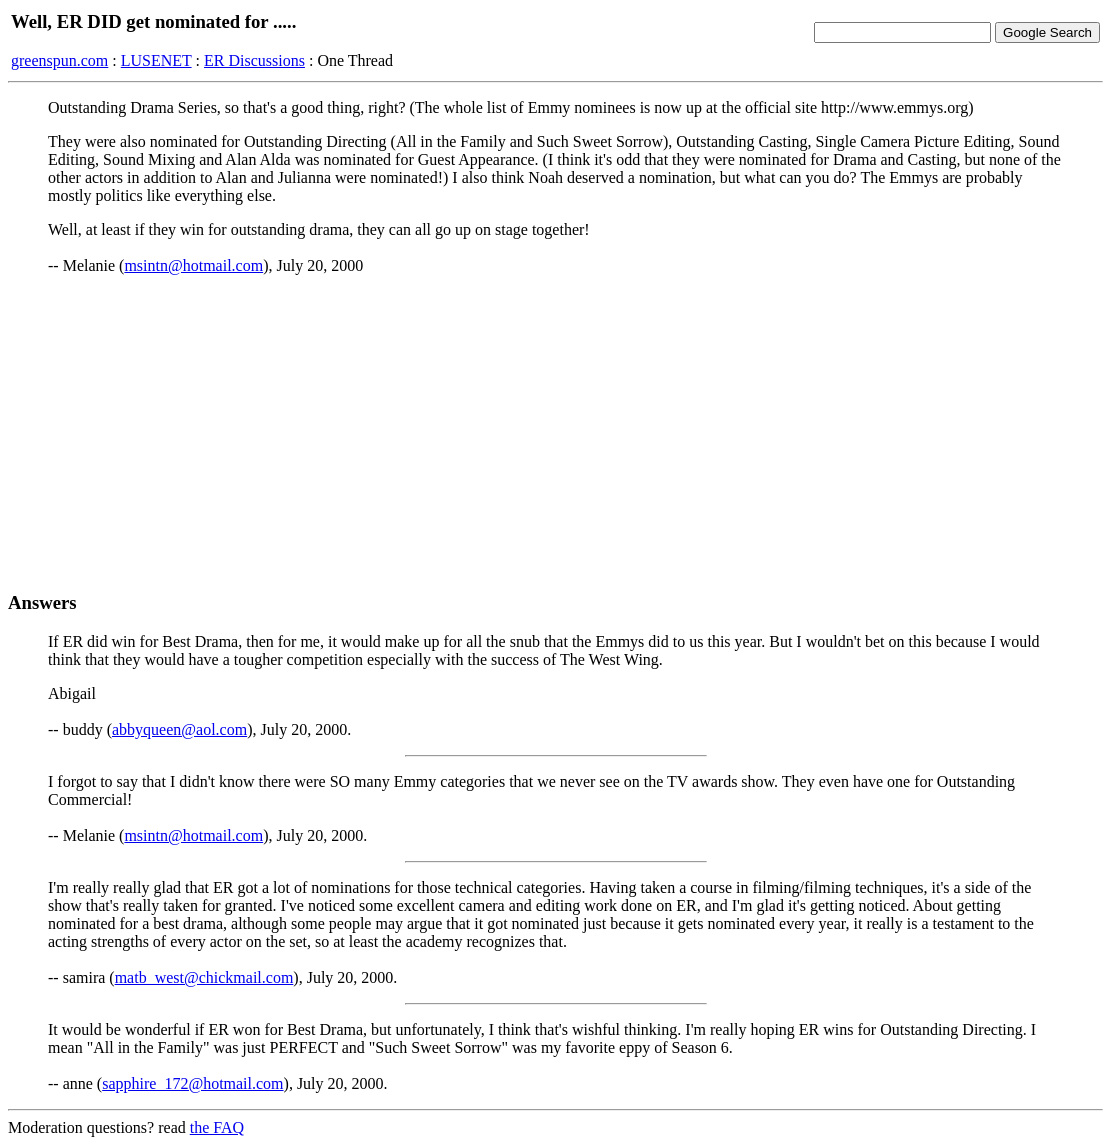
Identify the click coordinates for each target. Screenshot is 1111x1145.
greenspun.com (59, 60)
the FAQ (217, 1127)
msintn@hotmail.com (193, 265)
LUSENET (156, 60)
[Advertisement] (555, 433)
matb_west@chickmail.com (204, 977)
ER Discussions (254, 60)
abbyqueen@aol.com (179, 729)
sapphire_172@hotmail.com (192, 1083)
